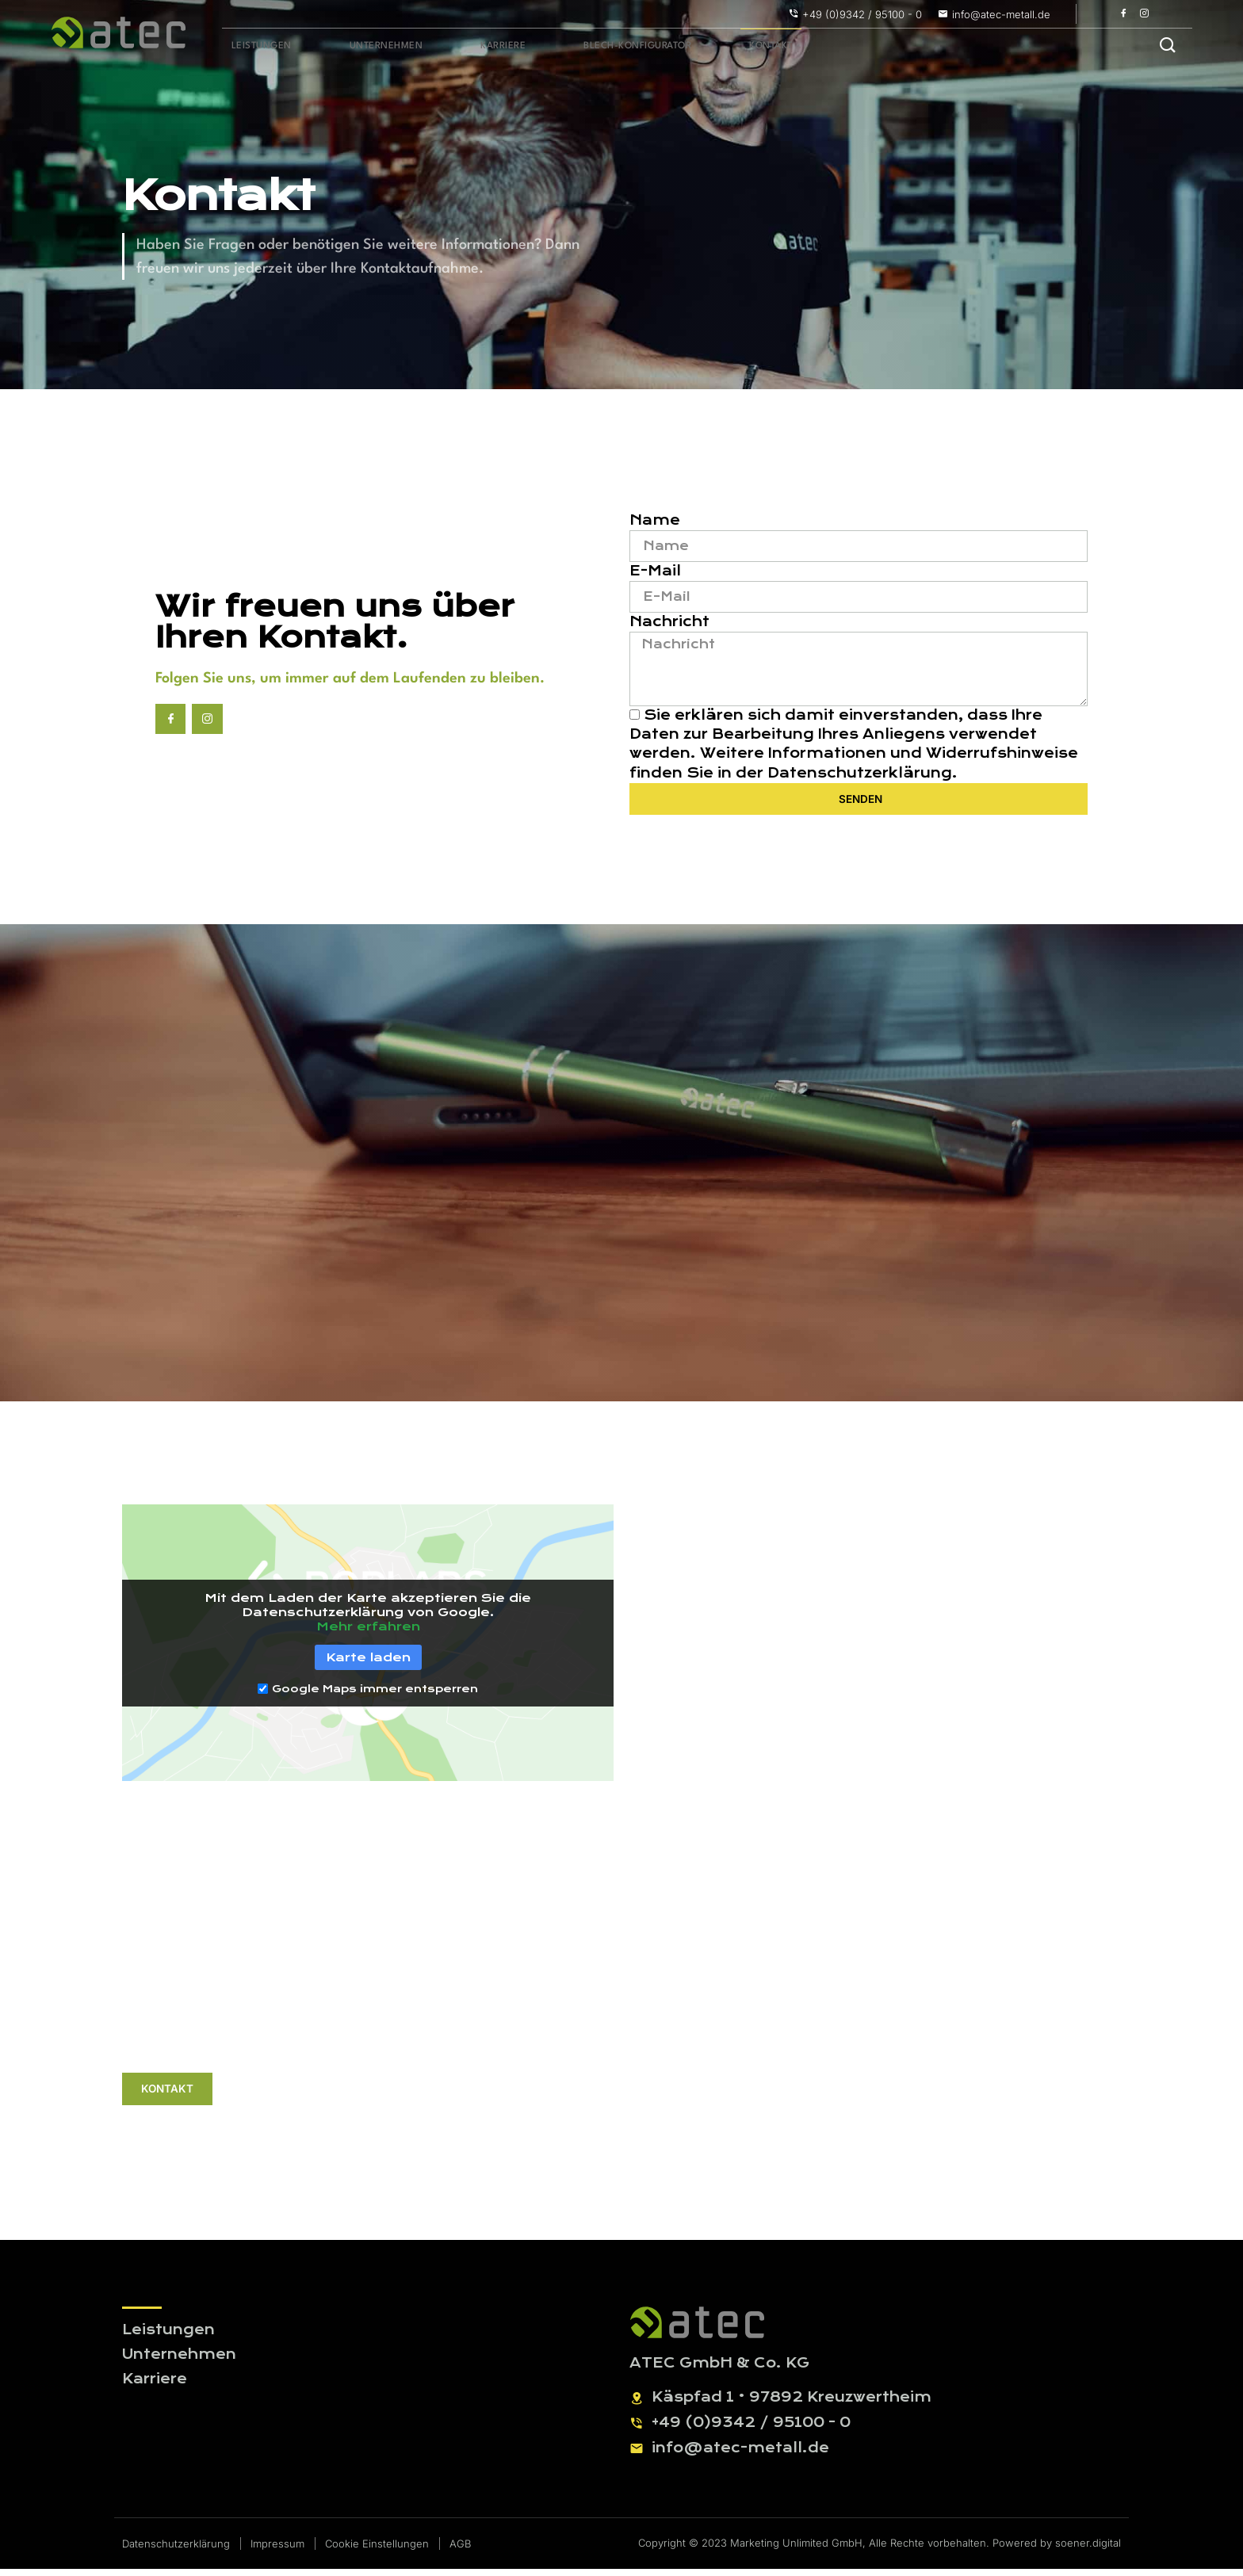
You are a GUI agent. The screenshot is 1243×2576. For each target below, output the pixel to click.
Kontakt (716, 47)
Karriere (471, 47)
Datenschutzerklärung (859, 784)
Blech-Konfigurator (594, 47)
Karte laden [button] (368, 1664)
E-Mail (655, 576)
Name (654, 524)
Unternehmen (367, 47)
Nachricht (669, 626)
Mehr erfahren (368, 1633)
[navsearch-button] (1168, 46)
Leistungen (255, 47)
